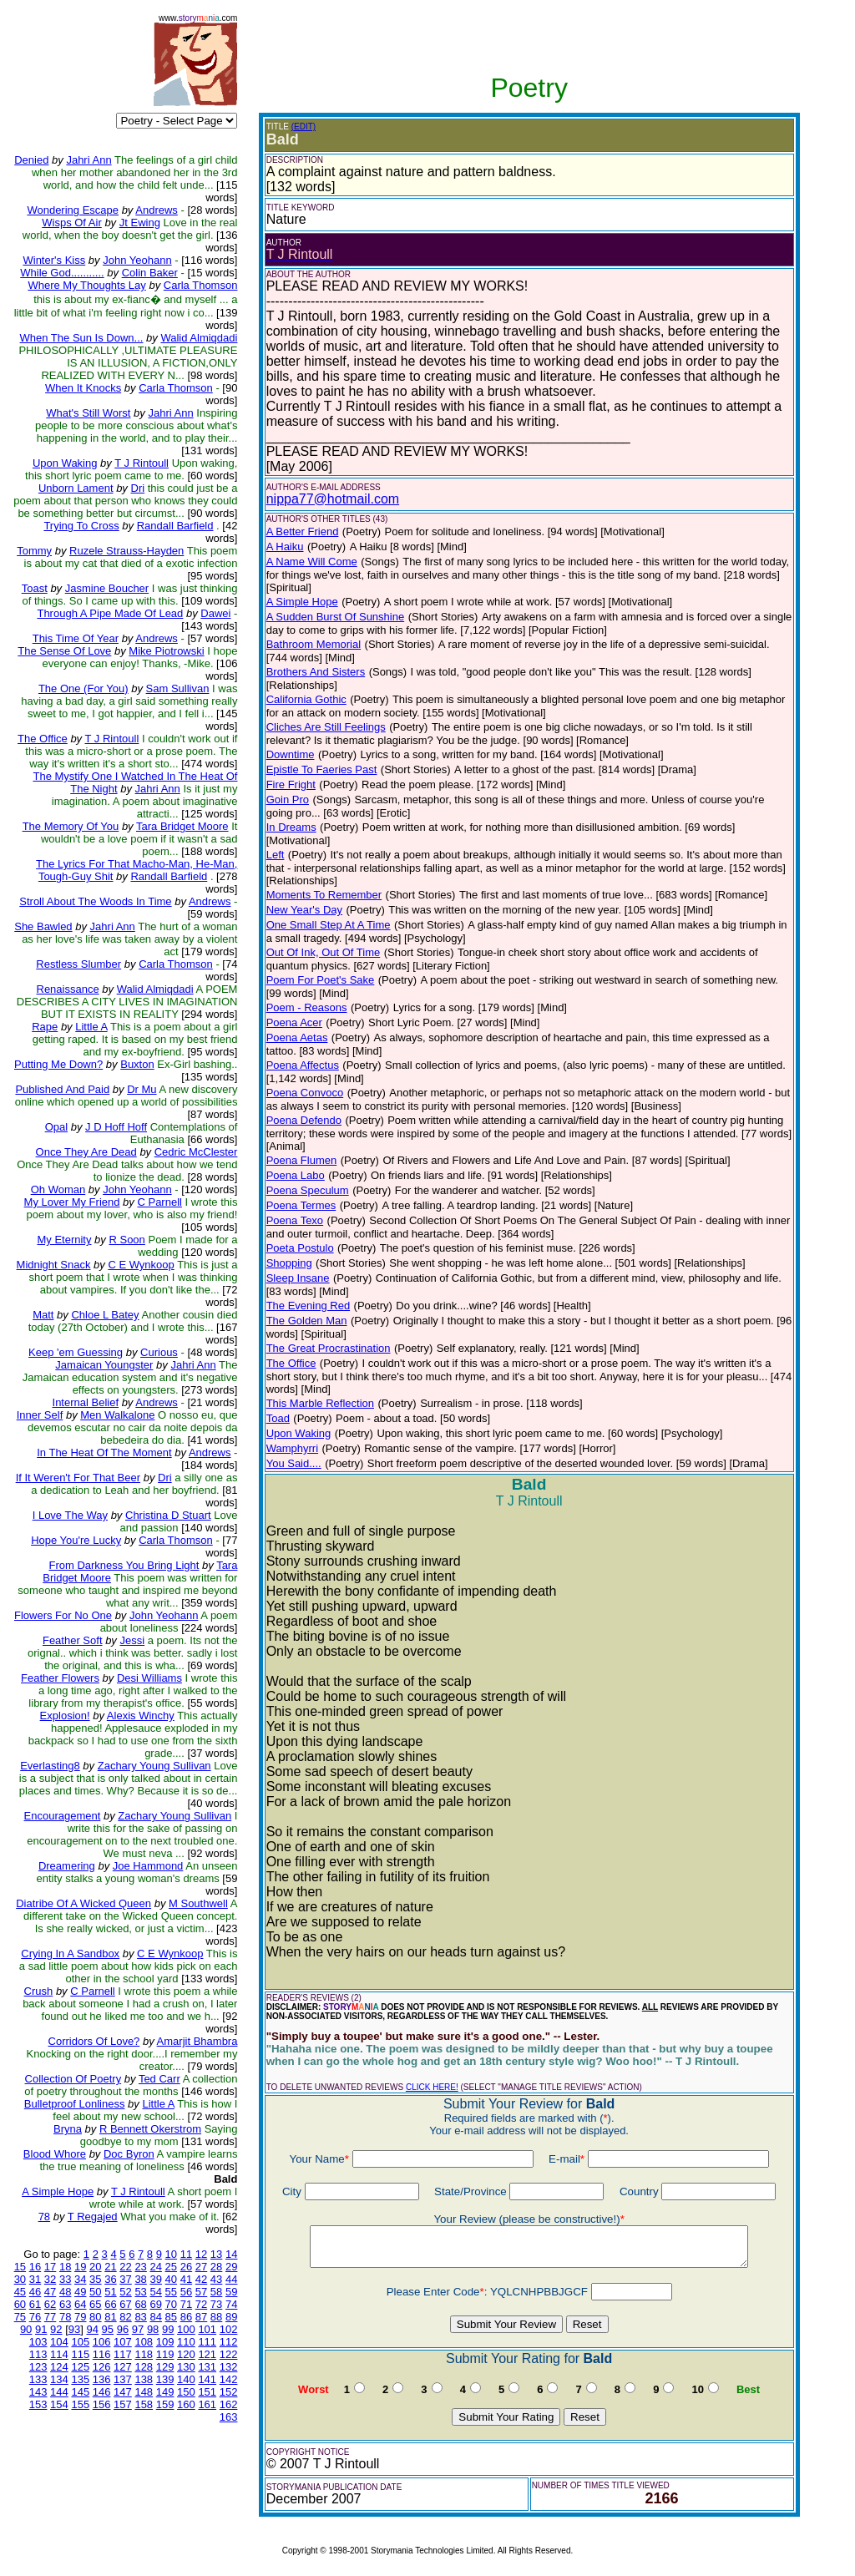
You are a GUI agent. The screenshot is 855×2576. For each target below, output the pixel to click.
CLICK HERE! (432, 2087)
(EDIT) (303, 126)
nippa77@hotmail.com (332, 499)
